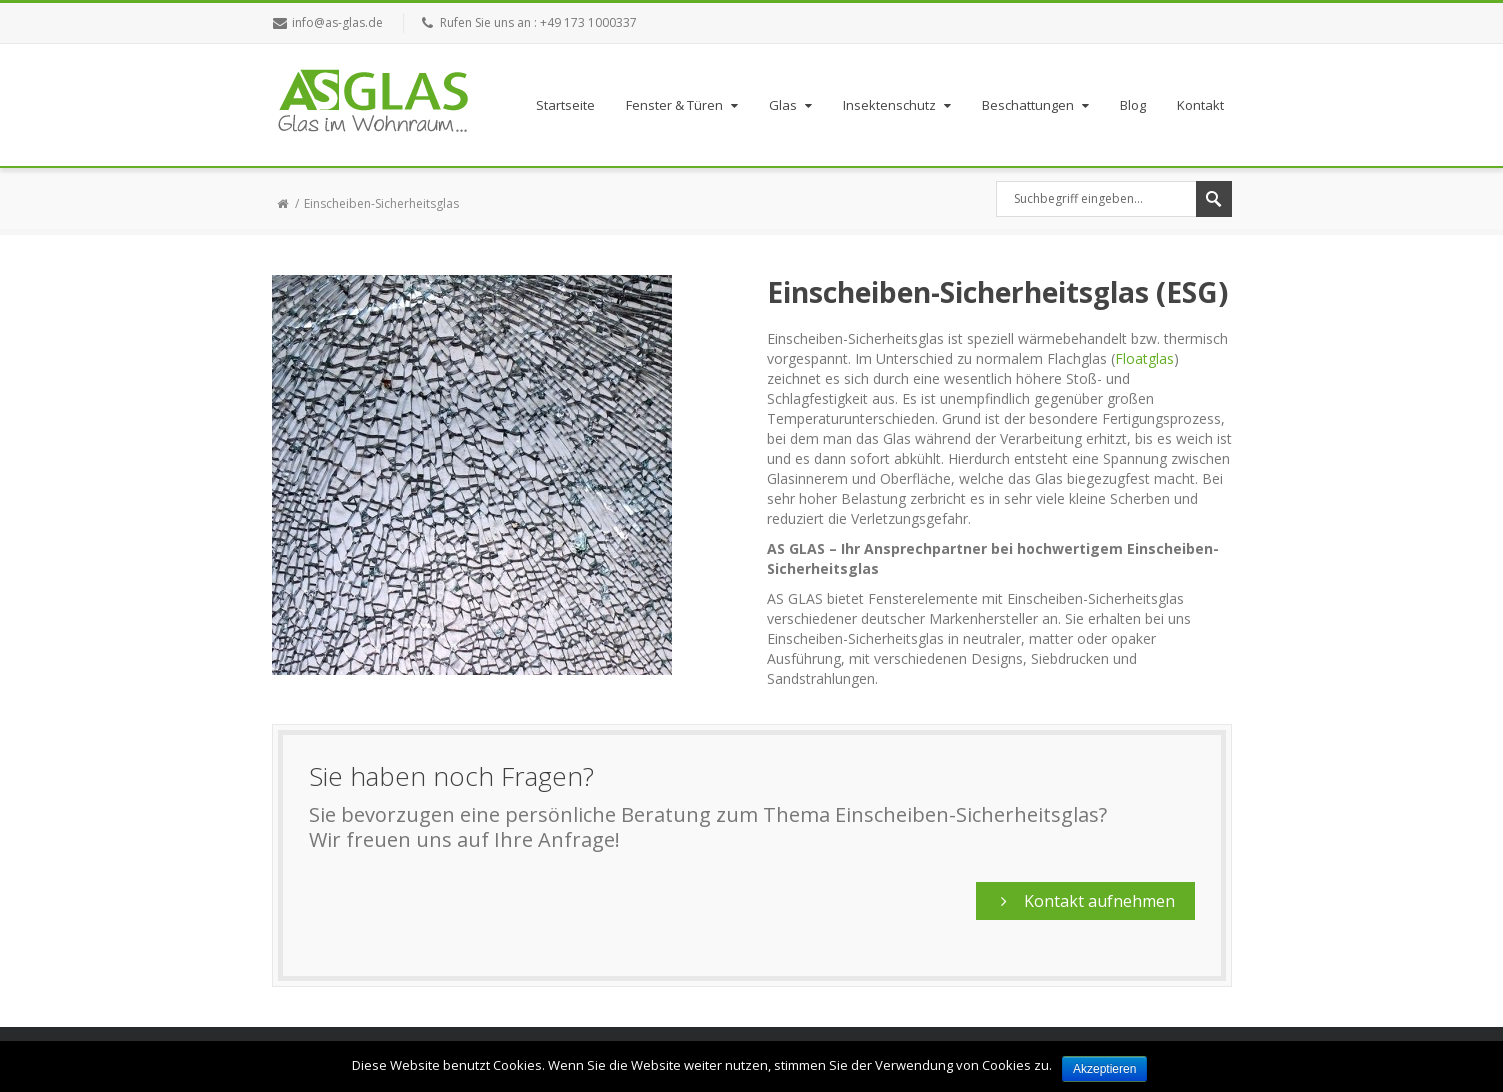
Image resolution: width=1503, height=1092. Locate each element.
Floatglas (1144, 358)
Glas (792, 105)
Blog (1133, 105)
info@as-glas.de (337, 22)
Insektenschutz (899, 105)
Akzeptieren (1104, 1069)
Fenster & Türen (684, 105)
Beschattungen (1037, 105)
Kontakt (1200, 105)
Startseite (565, 105)
